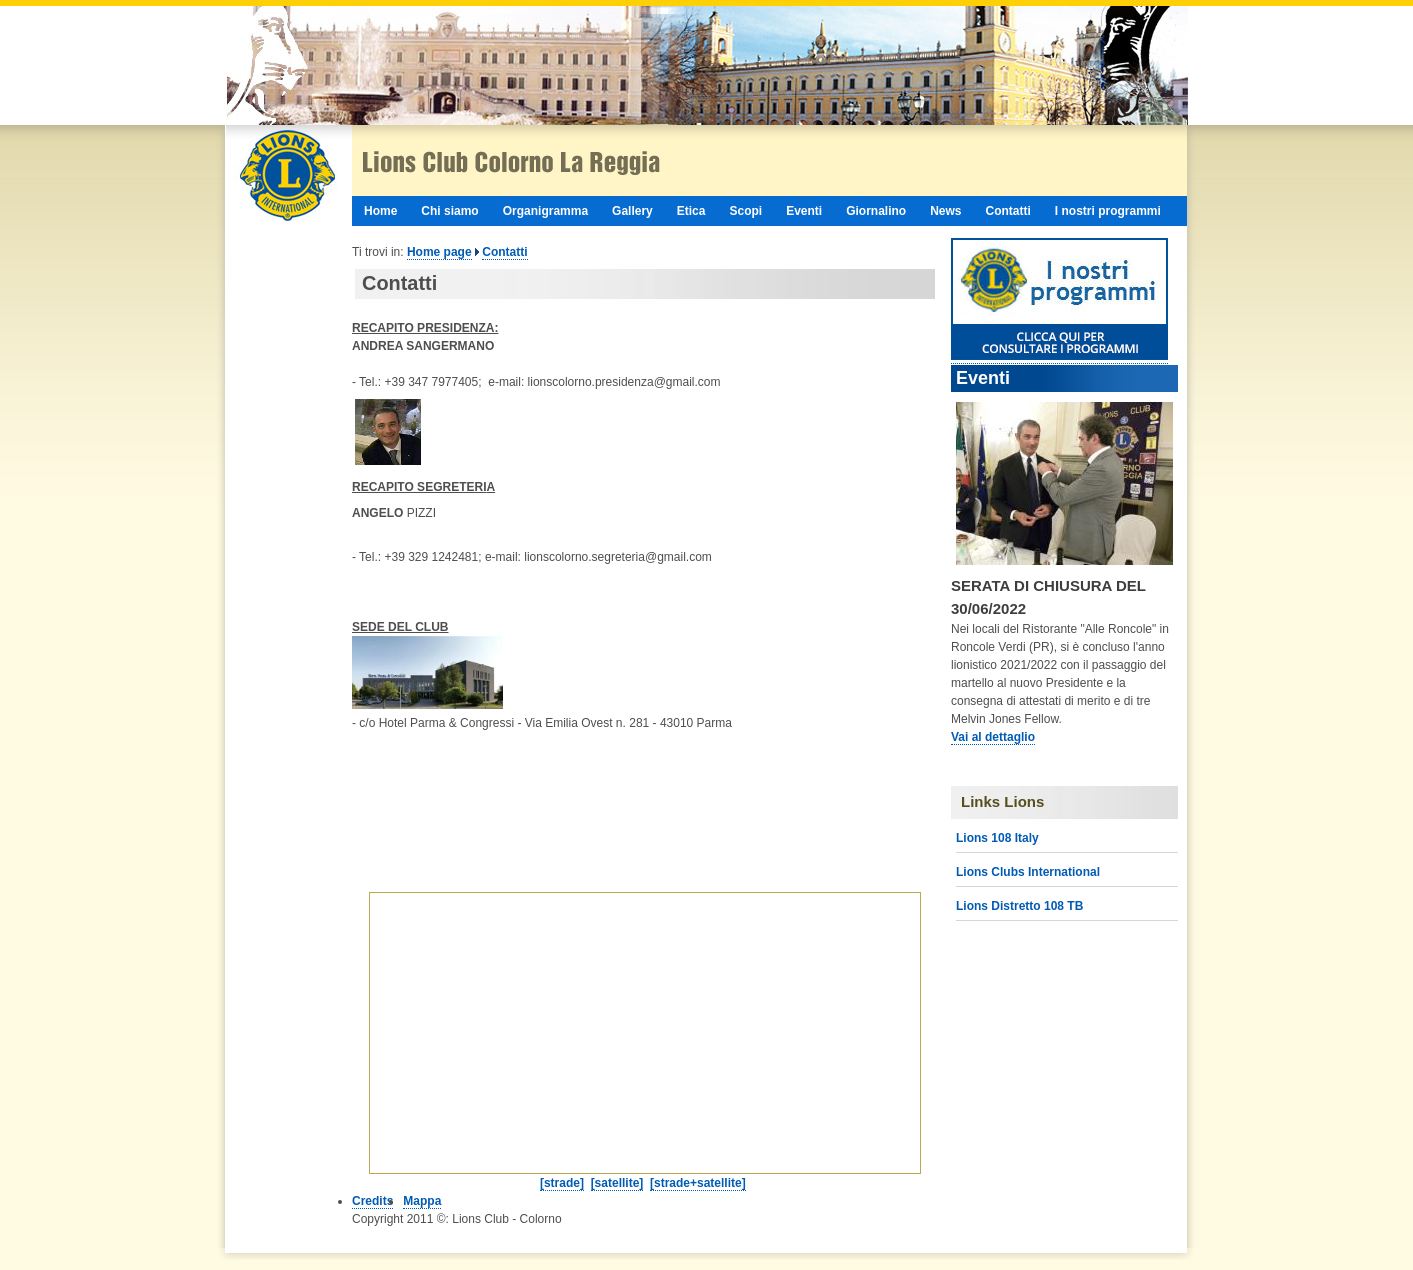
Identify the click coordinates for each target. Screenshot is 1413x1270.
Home (380, 211)
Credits (372, 1201)
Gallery (632, 211)
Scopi (745, 211)
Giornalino (876, 211)
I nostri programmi (1108, 211)
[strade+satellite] (698, 1183)
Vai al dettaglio (993, 737)
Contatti (1008, 211)
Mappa (422, 1201)
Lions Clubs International (1028, 872)
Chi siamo (449, 211)
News (945, 211)
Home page (439, 252)
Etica (691, 211)
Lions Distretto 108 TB (1019, 906)
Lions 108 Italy (997, 838)
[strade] (562, 1183)
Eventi (804, 211)
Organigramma (545, 211)
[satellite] (617, 1183)
